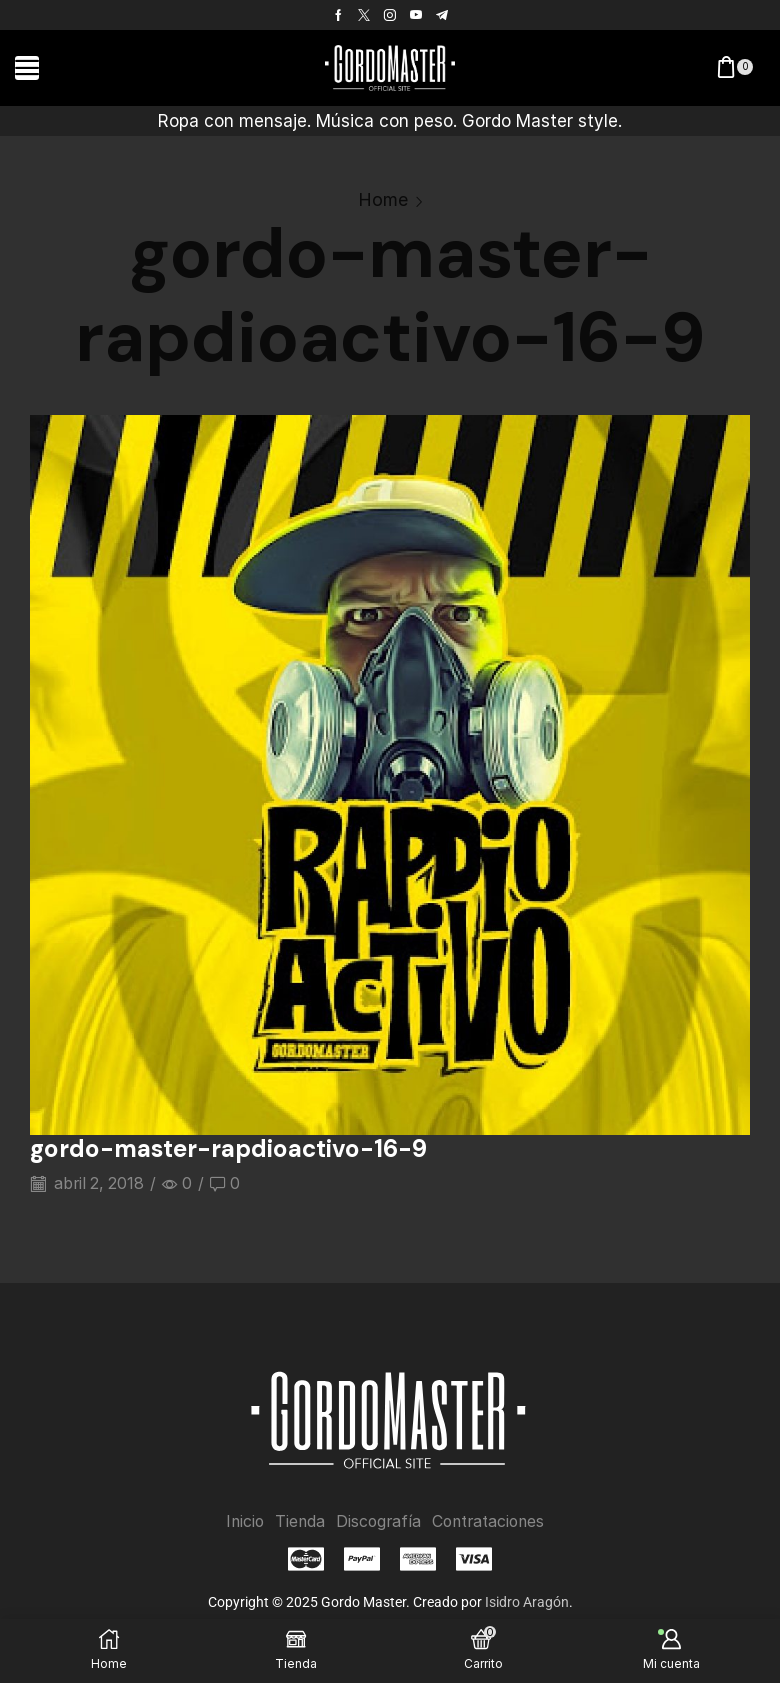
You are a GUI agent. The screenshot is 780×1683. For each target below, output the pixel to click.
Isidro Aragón (527, 1601)
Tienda (297, 1521)
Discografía (377, 1521)
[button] (27, 68)
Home (383, 199)
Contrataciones (490, 1521)
